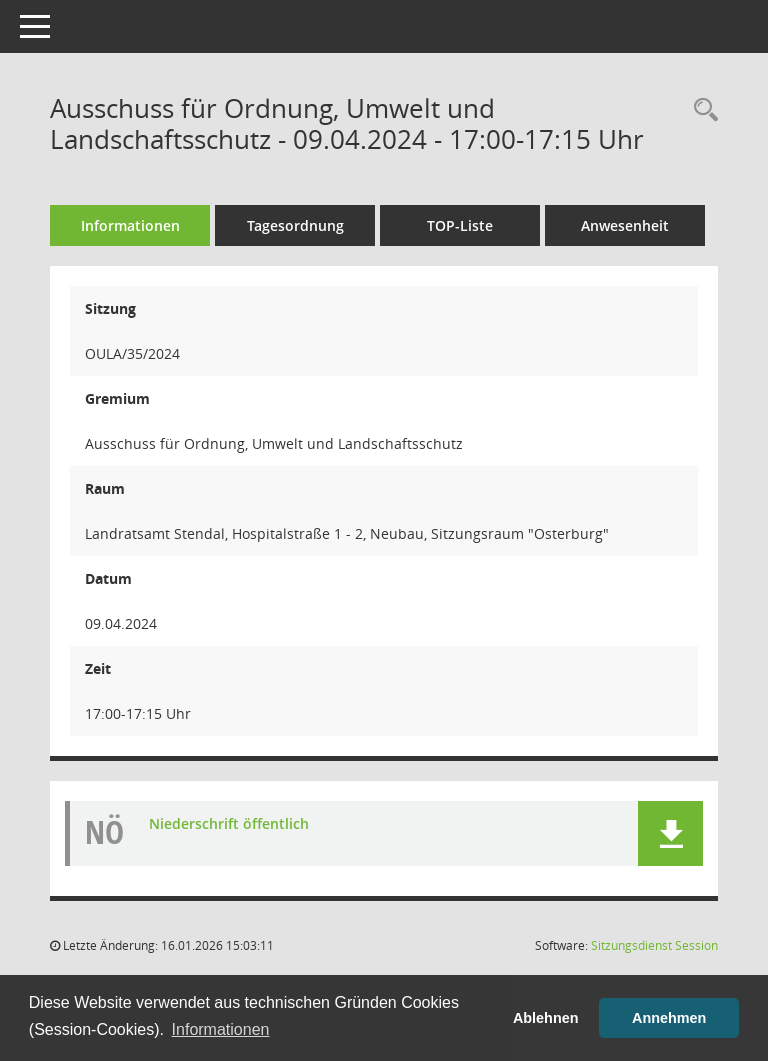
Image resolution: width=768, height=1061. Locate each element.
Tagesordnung (295, 225)
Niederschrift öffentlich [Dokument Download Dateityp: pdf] (229, 823)
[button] (670, 833)
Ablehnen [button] (546, 1018)
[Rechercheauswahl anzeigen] (701, 110)
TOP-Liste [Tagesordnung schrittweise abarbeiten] (460, 225)
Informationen (130, 225)
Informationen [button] (221, 1029)
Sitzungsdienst (654, 945)
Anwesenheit (625, 225)
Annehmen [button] (669, 1018)
